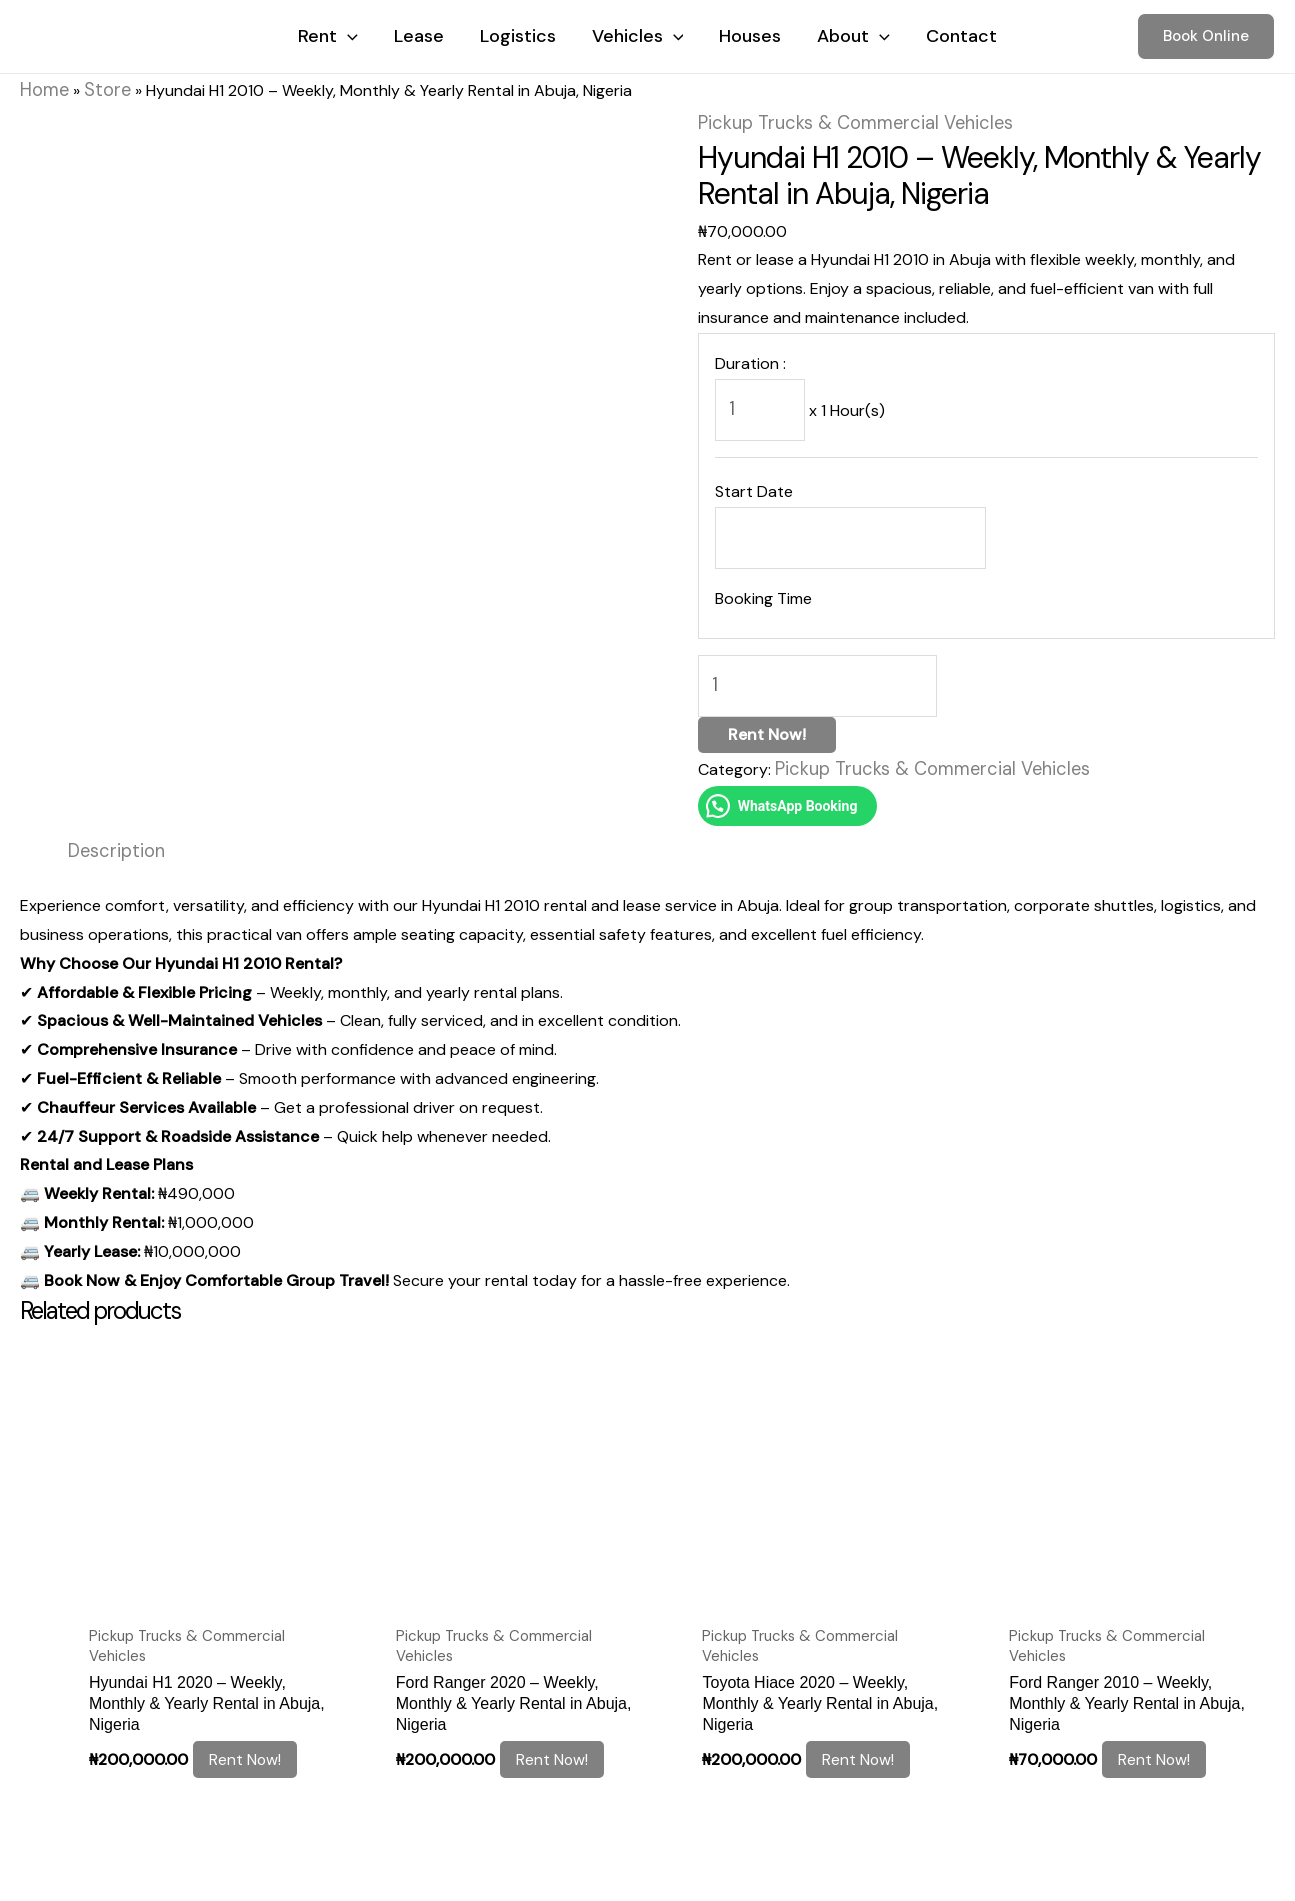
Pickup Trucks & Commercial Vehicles (833, 116)
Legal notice (68, 1847)
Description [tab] (110, 814)
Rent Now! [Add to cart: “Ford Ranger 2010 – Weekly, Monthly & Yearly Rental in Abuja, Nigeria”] (1164, 1696)
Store (97, 87)
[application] (347, 36)
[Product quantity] (805, 659)
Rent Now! (767, 703)
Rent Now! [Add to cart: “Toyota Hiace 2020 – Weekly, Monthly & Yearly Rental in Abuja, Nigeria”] (867, 1696)
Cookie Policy (190, 1847)
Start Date (754, 475)
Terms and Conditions (349, 1847)
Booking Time (763, 575)
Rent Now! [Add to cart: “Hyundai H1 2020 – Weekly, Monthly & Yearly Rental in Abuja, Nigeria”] (253, 1696)
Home (41, 87)
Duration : (750, 355)
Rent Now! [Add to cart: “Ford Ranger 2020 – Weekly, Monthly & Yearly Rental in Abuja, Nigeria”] (560, 1696)
